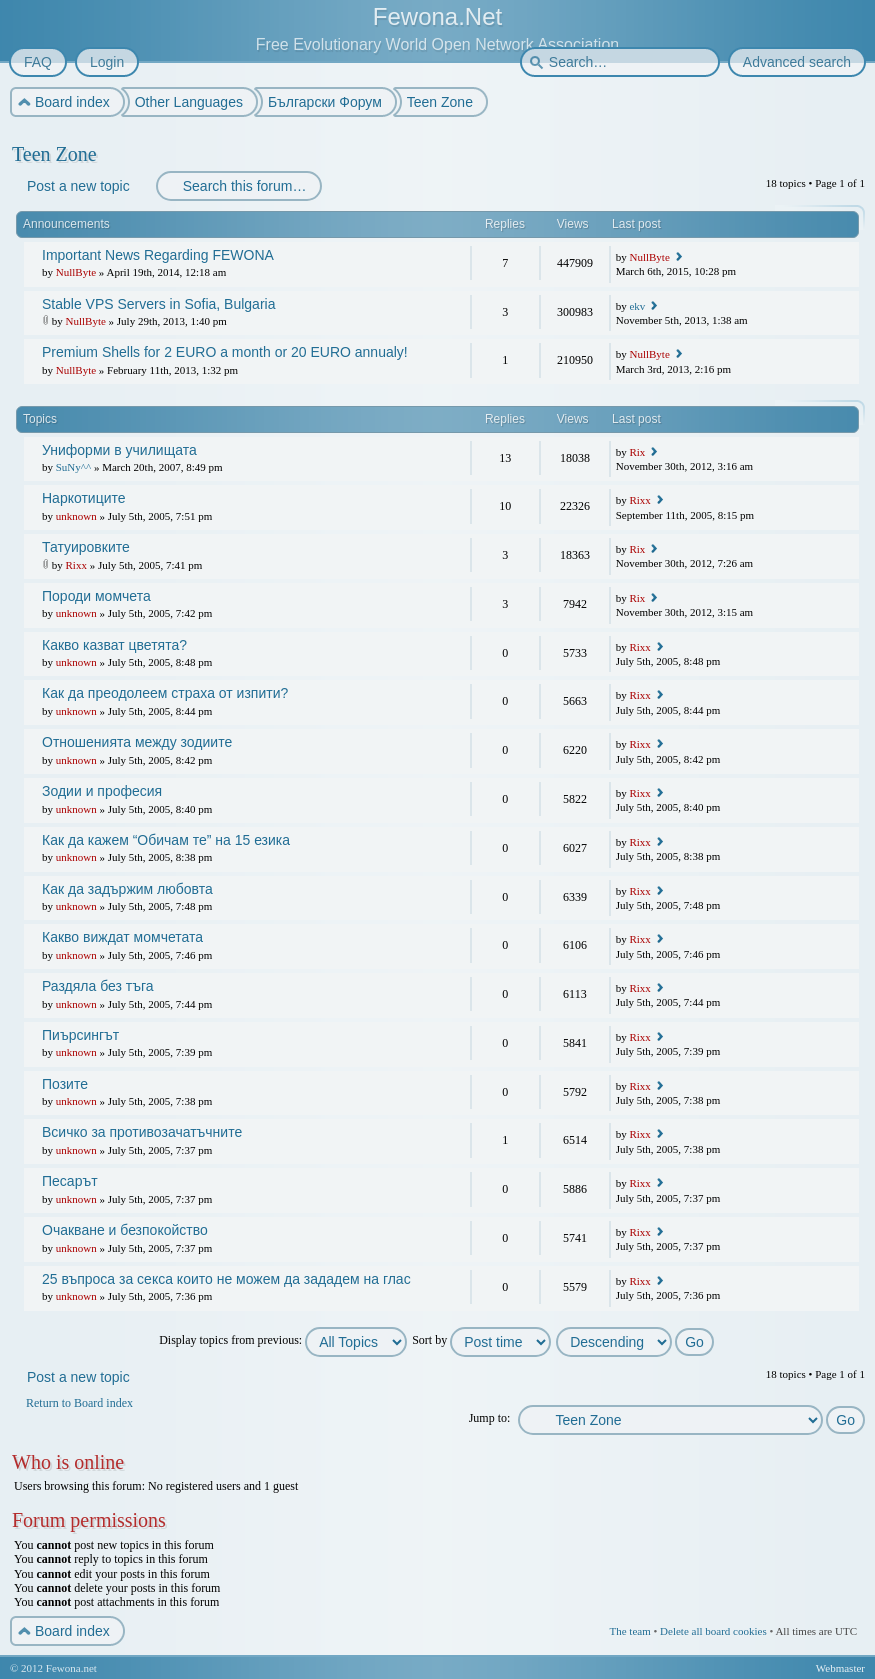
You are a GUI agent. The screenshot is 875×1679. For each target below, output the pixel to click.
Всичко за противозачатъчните (142, 1132)
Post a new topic (77, 186)
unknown (76, 516)
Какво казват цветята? (114, 645)
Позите (65, 1084)
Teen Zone (54, 154)
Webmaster (840, 1668)
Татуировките (86, 547)
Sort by (481, 1340)
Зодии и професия (102, 791)
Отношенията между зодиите (137, 742)
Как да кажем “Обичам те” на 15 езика (166, 840)
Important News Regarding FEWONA (158, 255)
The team (629, 1631)
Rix (637, 452)
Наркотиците (84, 498)
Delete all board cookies (713, 1631)
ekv (637, 306)
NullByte (76, 272)
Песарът (70, 1181)
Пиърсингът (80, 1035)
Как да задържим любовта (127, 889)
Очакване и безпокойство (125, 1230)
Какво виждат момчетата (122, 937)
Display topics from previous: (283, 1340)
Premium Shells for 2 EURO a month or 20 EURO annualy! (225, 352)
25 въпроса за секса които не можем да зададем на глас (226, 1279)
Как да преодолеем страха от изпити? (165, 693)
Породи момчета (96, 596)
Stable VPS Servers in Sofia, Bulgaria (158, 304)
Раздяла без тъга (98, 986)
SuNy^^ (73, 467)
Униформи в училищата (119, 450)
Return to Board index (79, 1403)
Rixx (639, 500)
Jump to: (490, 1418)
